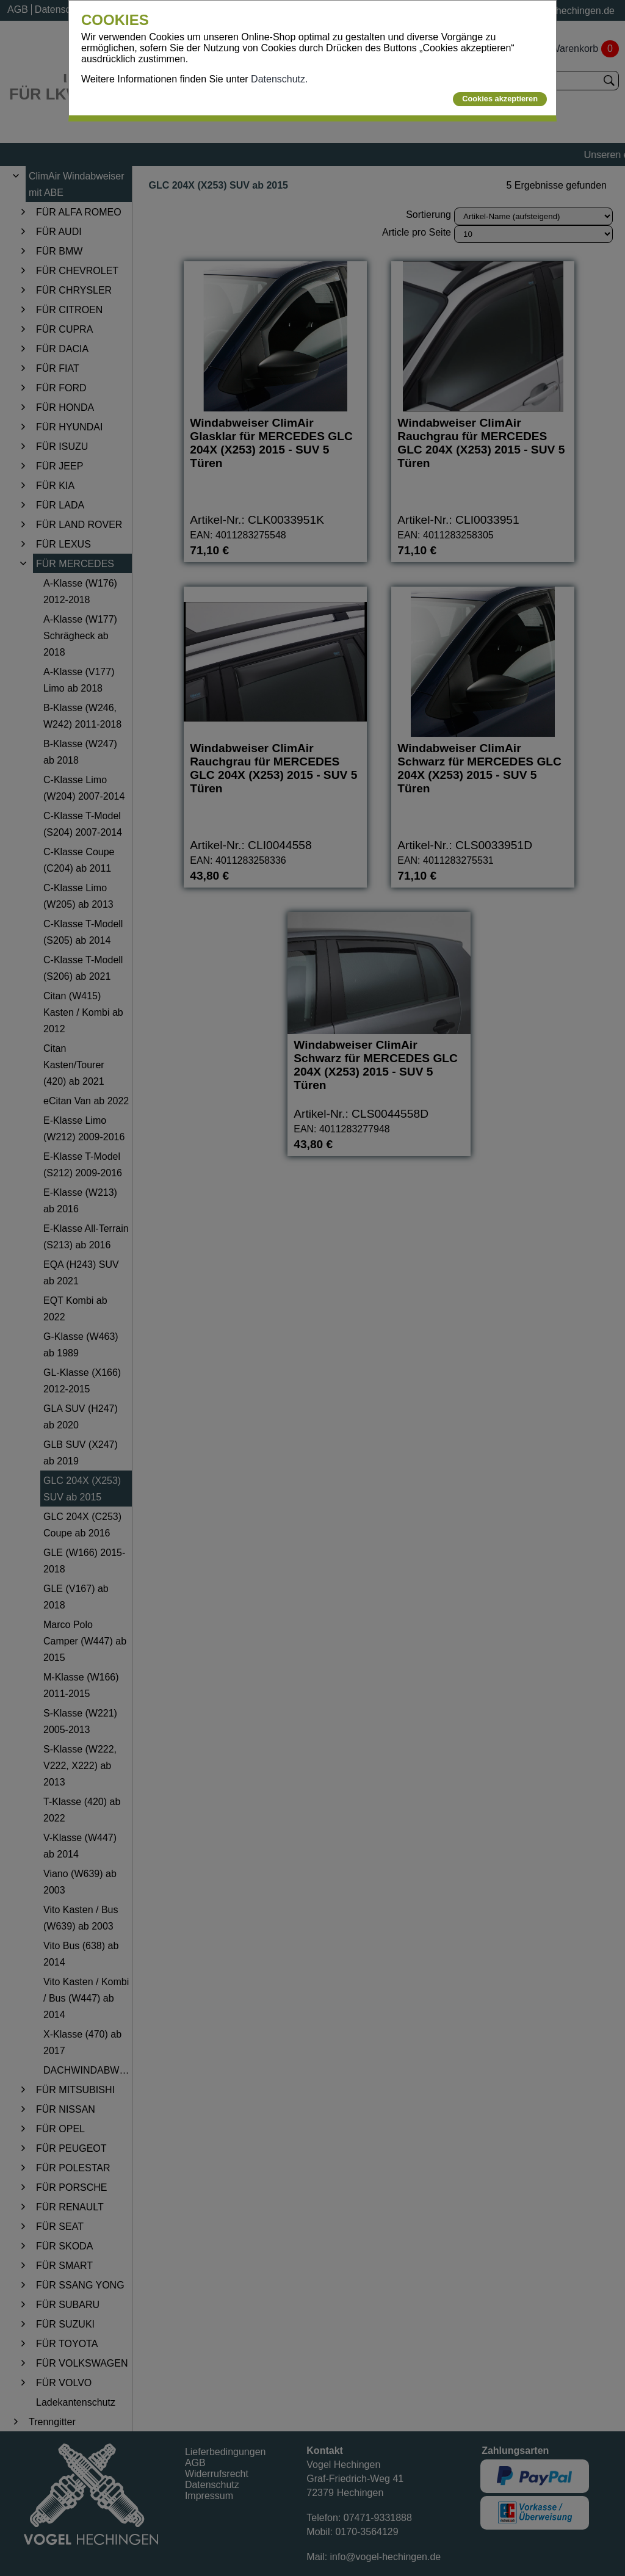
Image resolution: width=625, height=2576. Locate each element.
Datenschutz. (279, 79)
